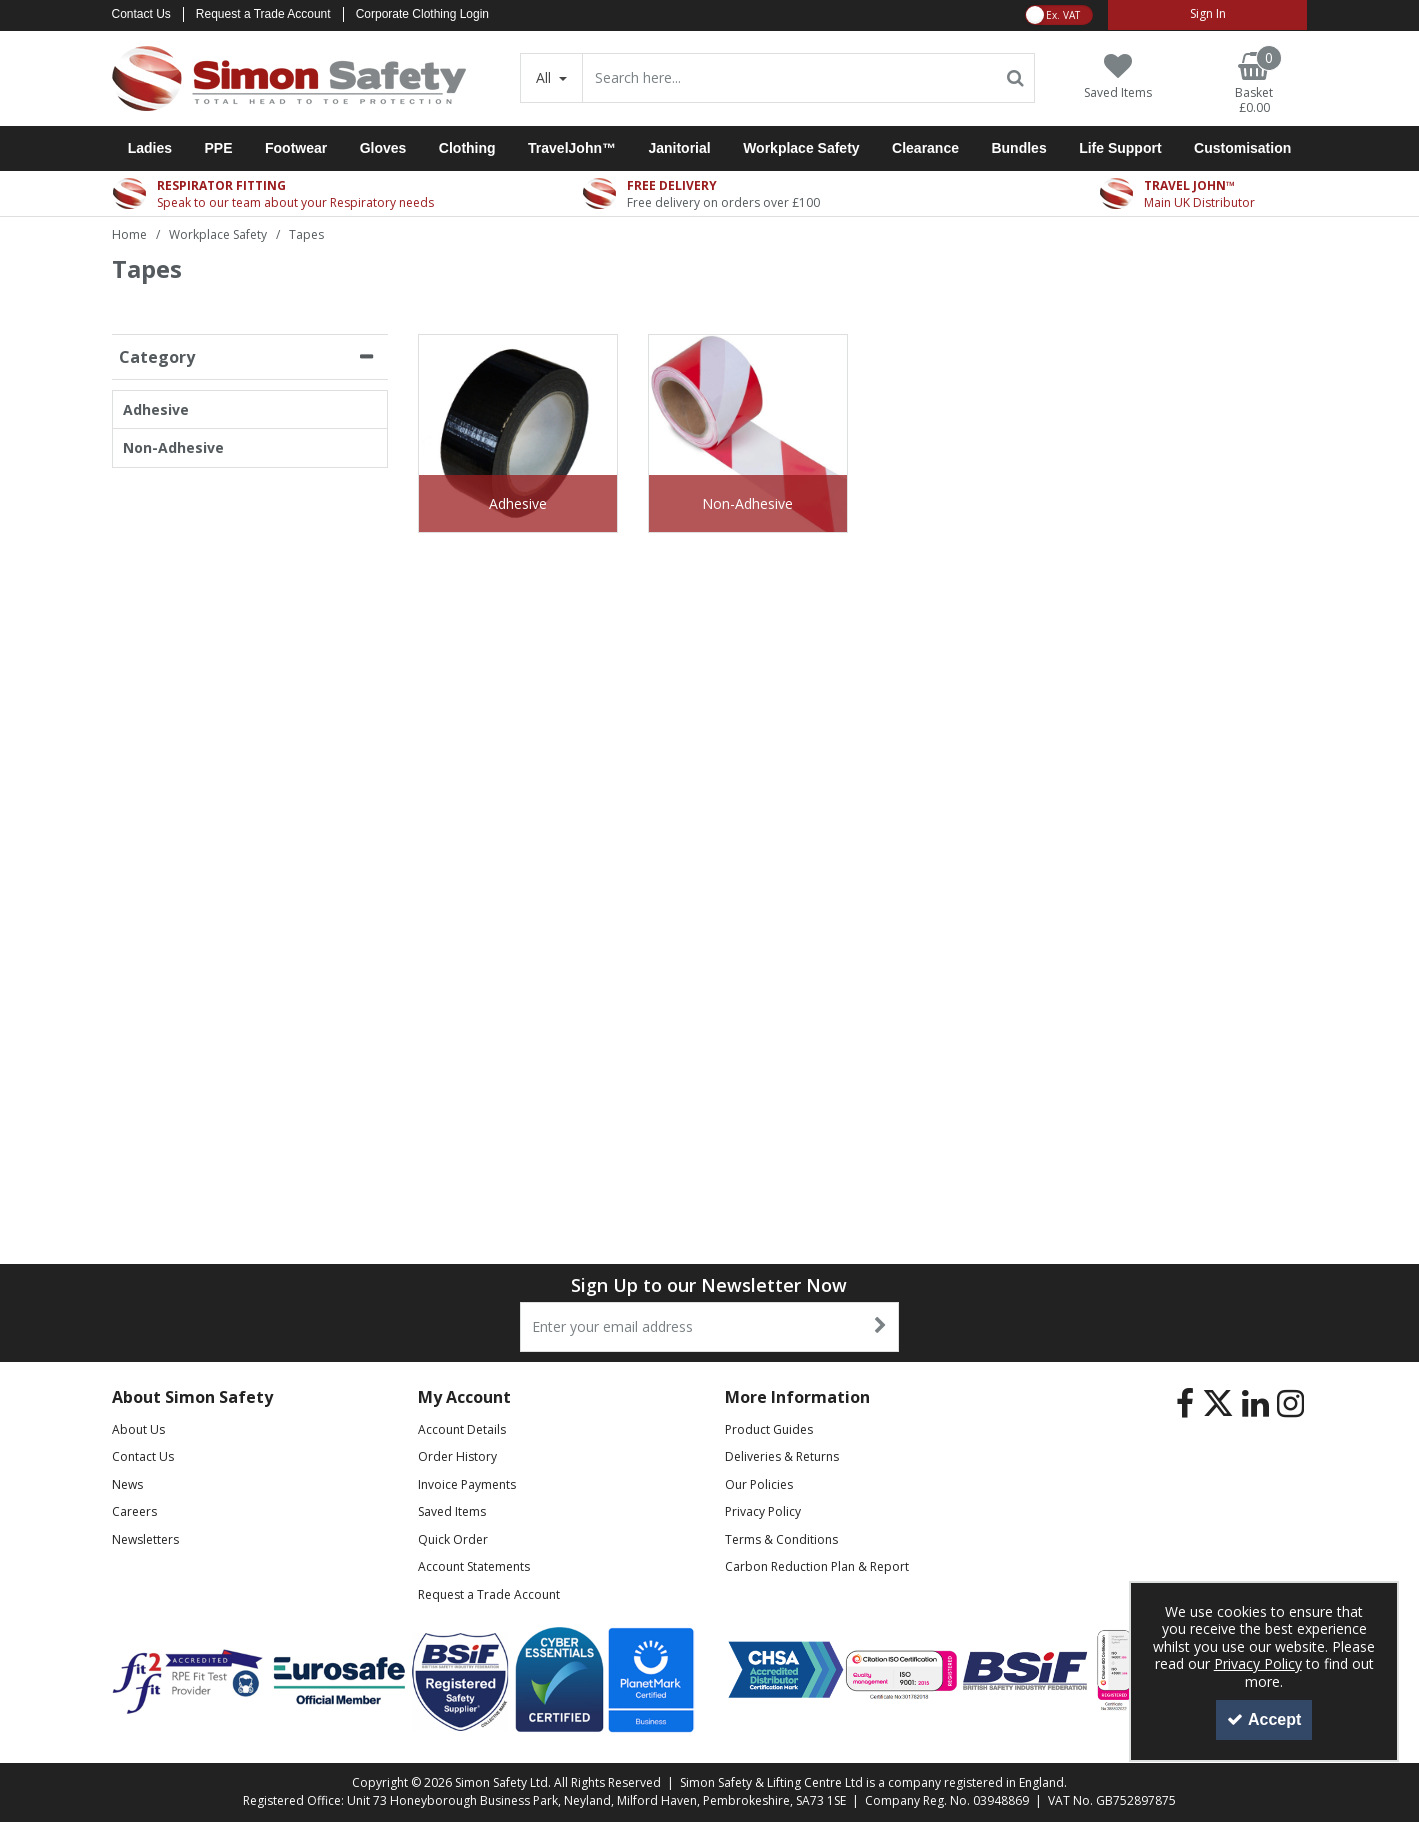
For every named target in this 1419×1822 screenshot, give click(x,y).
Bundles (1018, 148)
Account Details (462, 1429)
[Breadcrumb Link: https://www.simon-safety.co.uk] (129, 233)
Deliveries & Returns (782, 1456)
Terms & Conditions (781, 1539)
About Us (138, 1429)
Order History (457, 1456)
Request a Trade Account (263, 14)
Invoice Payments (467, 1484)
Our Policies (759, 1484)
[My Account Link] (1207, 15)
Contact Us (141, 14)
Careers (134, 1511)
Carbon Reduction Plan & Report (817, 1566)
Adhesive (156, 410)
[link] (1185, 1404)
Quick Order (453, 1539)
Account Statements (474, 1566)
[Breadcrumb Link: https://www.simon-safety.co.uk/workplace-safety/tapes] (306, 233)
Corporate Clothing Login (422, 14)
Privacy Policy (763, 1511)
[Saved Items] (1118, 76)
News (127, 1484)
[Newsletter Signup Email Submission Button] (881, 1327)
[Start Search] (1015, 78)
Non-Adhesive (173, 448)
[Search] (789, 78)
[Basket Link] (1254, 84)
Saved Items (452, 1511)
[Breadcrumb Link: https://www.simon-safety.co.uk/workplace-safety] (218, 233)
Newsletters (145, 1539)
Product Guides (769, 1429)
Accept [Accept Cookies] (1264, 1719)
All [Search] (545, 77)
